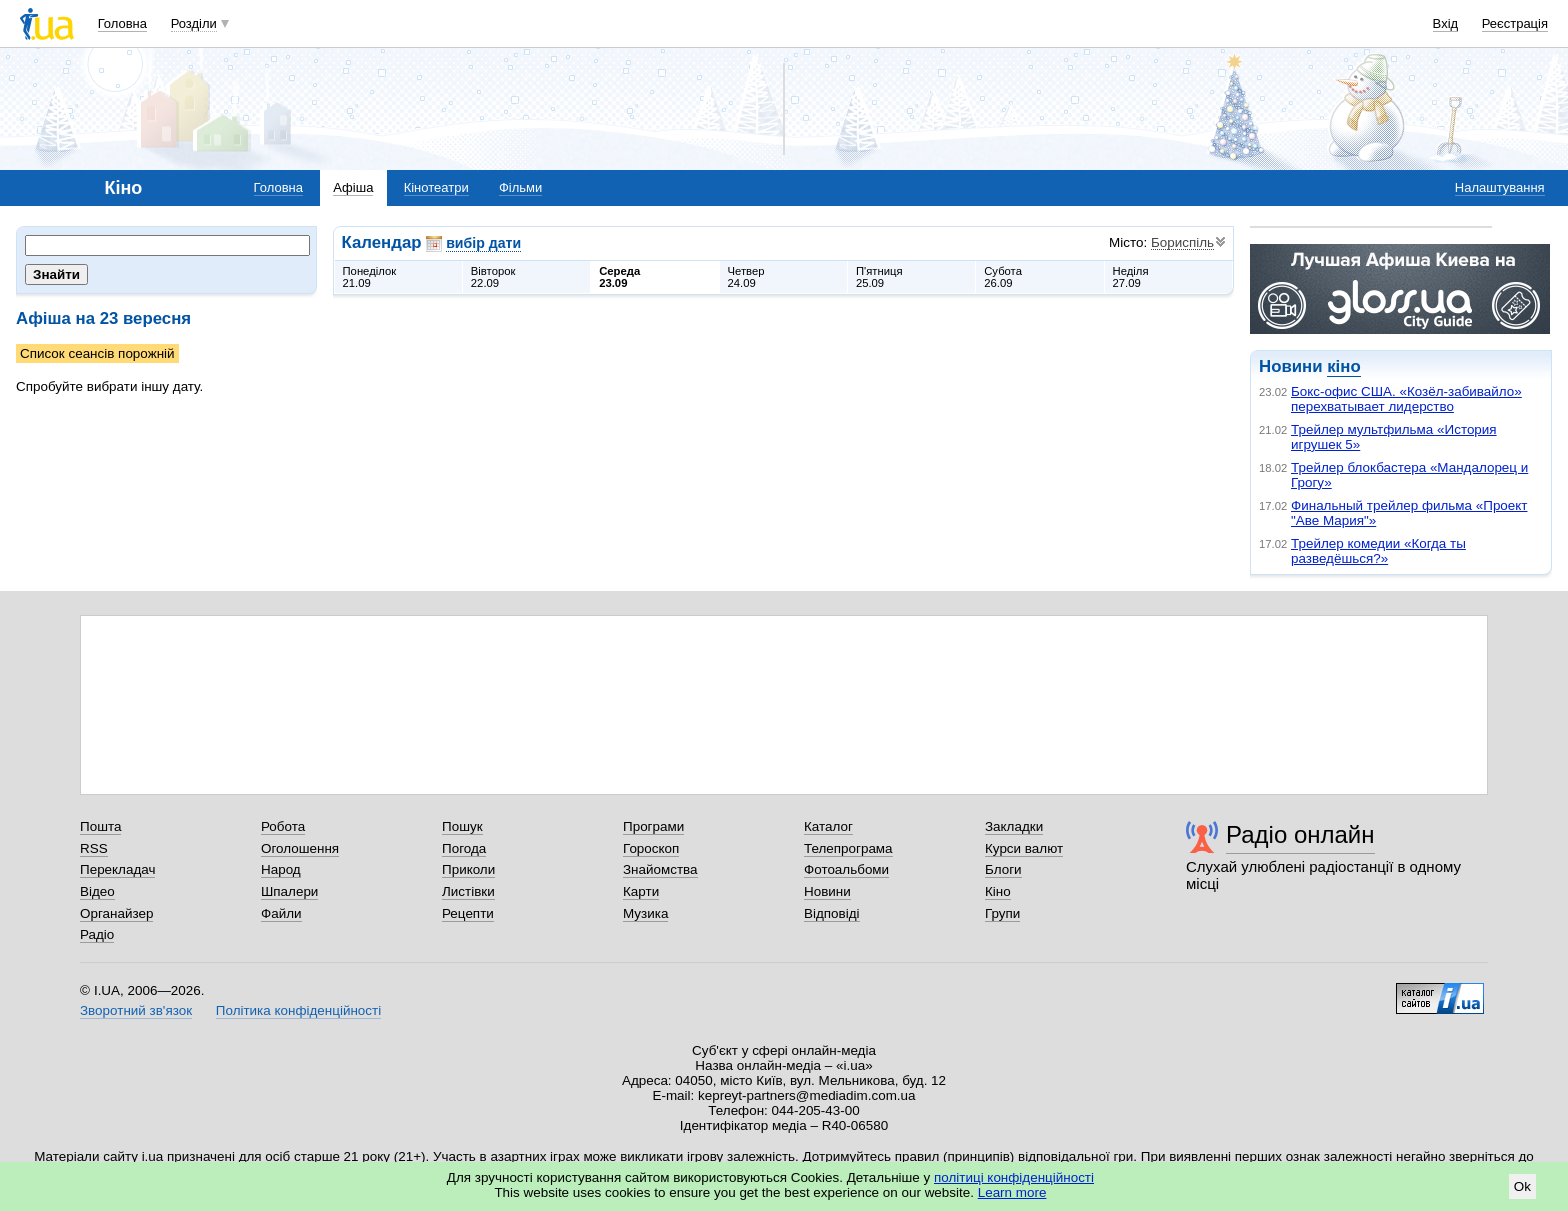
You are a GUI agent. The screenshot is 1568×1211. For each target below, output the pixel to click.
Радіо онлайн (1300, 834)
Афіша (353, 187)
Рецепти (468, 913)
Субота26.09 (1003, 277)
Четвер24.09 (746, 277)
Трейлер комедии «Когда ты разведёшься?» (1378, 551)
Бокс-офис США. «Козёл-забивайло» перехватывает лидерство (1406, 399)
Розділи (194, 23)
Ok (1522, 1186)
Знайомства (660, 869)
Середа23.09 (619, 277)
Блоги (1003, 869)
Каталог (828, 826)
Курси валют (1024, 848)
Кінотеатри (436, 187)
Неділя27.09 (1131, 277)
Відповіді (832, 913)
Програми (653, 826)
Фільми (520, 187)
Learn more (1012, 1192)
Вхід (1446, 23)
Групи (1002, 913)
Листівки (468, 891)
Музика (645, 913)
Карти (641, 891)
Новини (827, 891)
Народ (281, 869)
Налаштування (1500, 187)
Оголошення (300, 848)
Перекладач (117, 869)
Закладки (1014, 826)
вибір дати (483, 243)
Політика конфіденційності (298, 1010)
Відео (97, 891)
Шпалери (289, 891)
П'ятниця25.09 (879, 277)
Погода (464, 848)
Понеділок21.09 (370, 277)
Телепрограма (848, 848)
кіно (1343, 366)
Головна (122, 23)
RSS (94, 848)
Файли (281, 913)
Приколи (468, 869)
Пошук (462, 826)
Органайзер (116, 913)
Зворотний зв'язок (136, 1010)
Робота (283, 826)
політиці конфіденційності (1014, 1177)
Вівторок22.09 (493, 277)
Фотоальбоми (846, 869)
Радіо (97, 934)
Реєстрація (1515, 23)
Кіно (998, 891)
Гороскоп (651, 848)
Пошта (100, 826)
